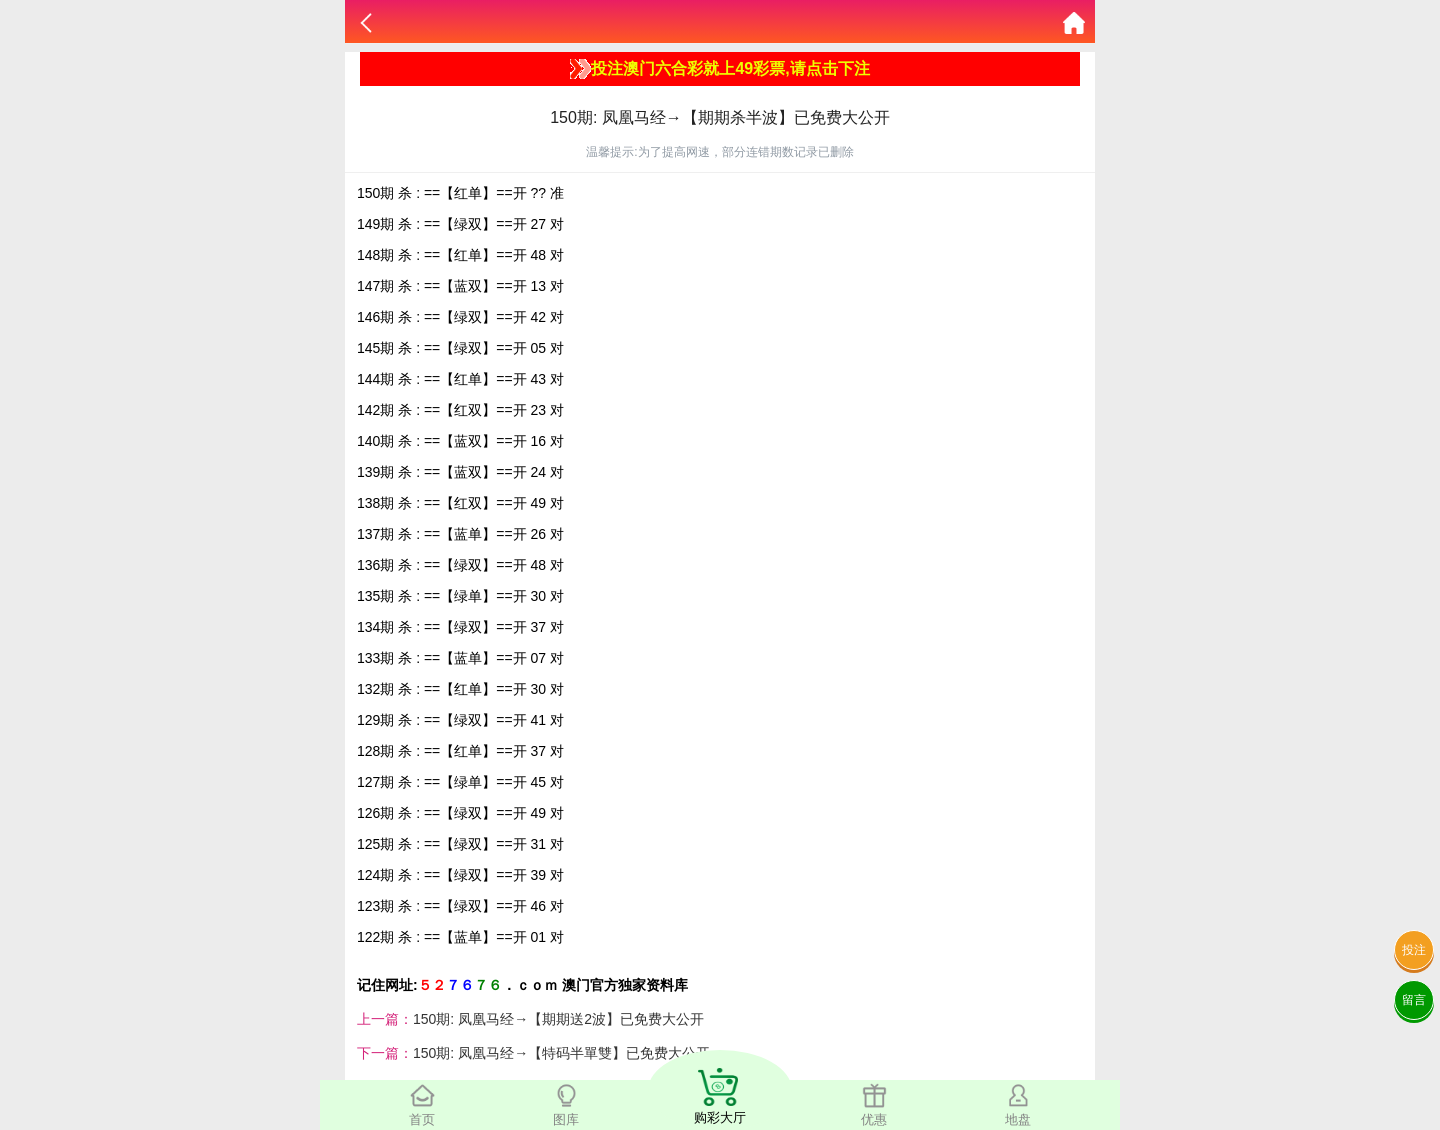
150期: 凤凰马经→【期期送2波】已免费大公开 (558, 1019)
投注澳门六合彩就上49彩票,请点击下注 (719, 69)
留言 (1414, 1000)
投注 (1414, 950)
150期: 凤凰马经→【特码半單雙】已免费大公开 (561, 1053)
